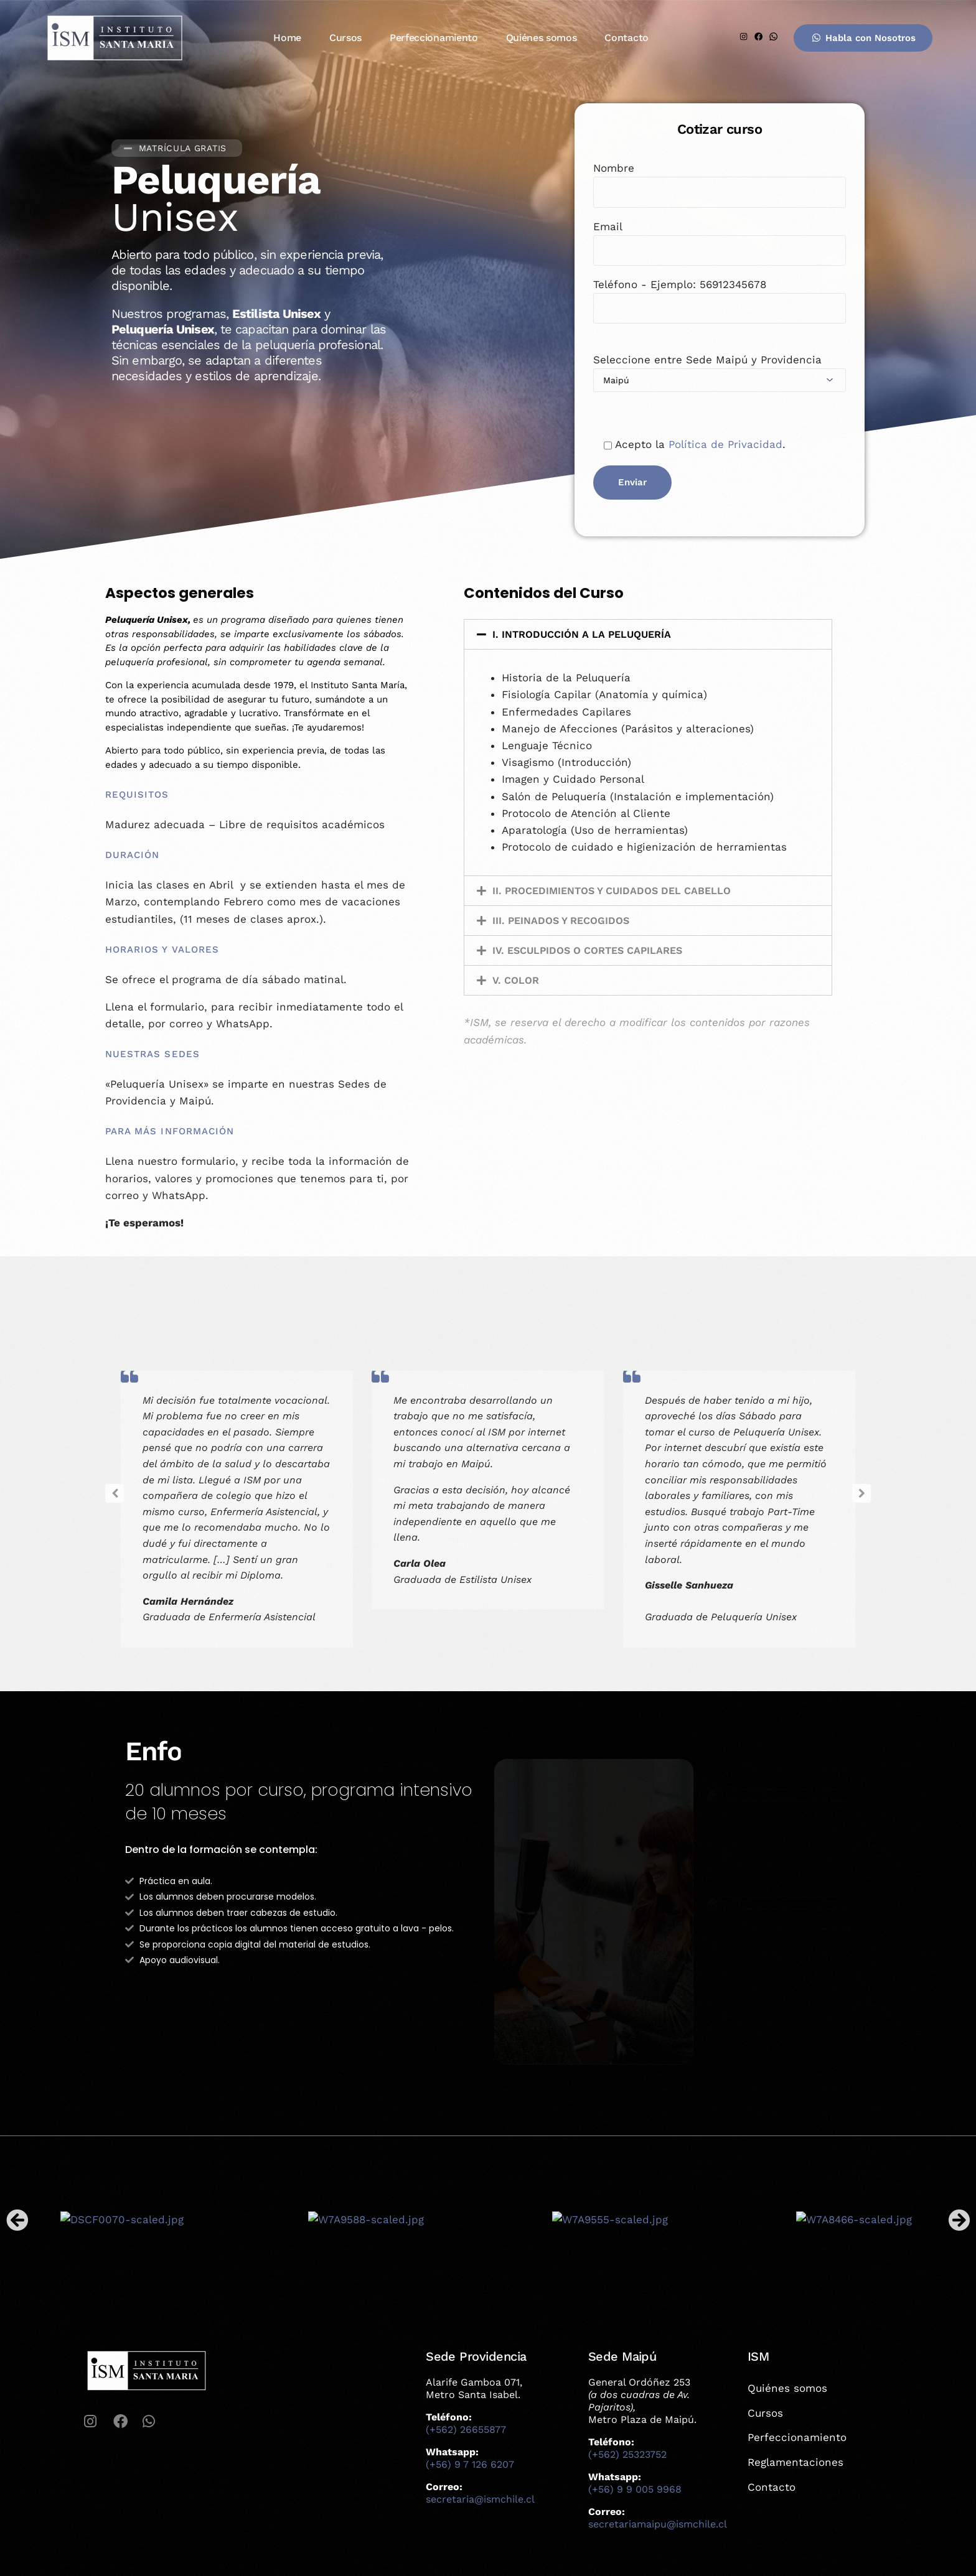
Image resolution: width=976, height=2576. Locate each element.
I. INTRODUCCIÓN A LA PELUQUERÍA (581, 634)
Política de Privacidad (725, 445)
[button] (648, 634)
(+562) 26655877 (466, 2429)
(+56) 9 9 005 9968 (635, 2489)
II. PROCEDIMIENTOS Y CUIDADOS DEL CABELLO (611, 891)
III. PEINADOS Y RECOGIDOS (560, 920)
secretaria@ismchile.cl (480, 2499)
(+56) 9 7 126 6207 (470, 2464)
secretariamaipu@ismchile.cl (657, 2524)
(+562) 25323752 (627, 2454)
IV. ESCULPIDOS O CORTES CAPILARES (587, 950)
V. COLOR (515, 980)
